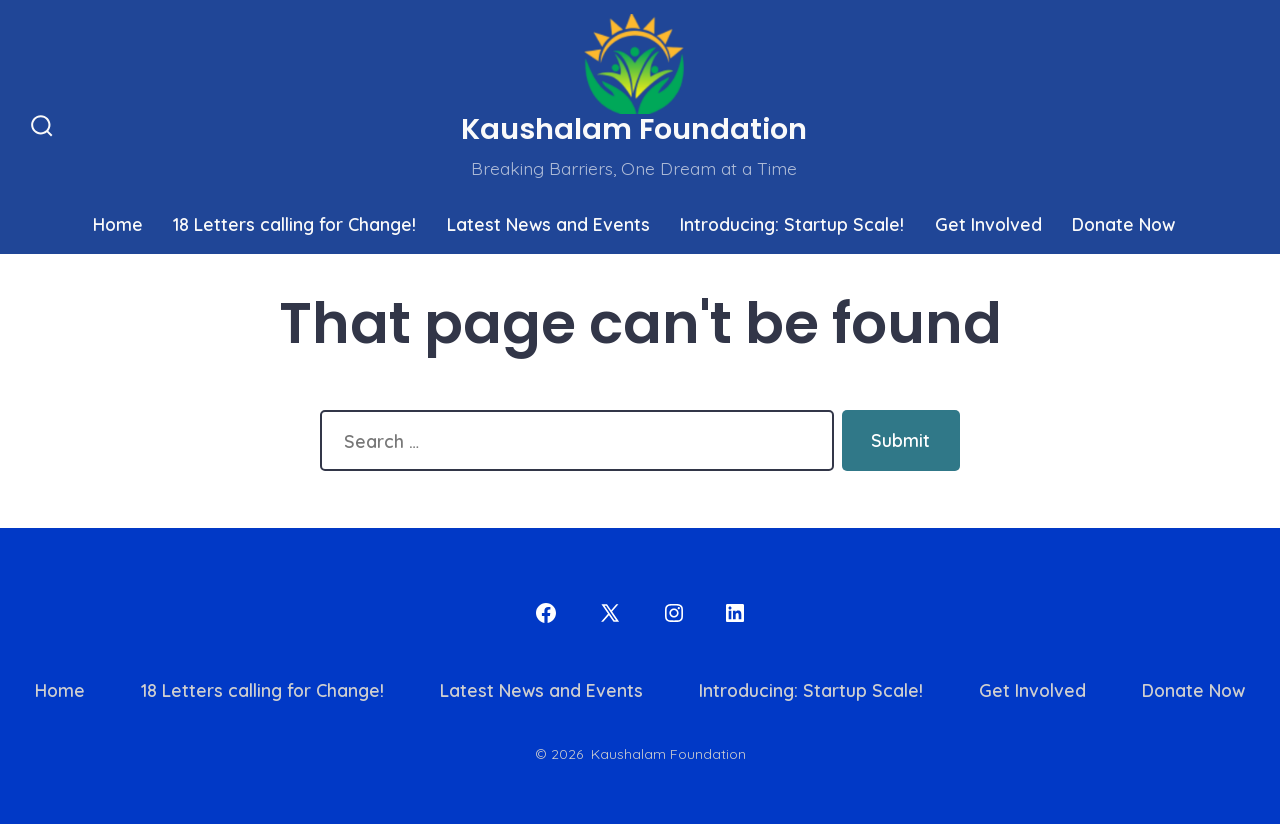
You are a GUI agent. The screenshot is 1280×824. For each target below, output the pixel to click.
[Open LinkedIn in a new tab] (735, 613)
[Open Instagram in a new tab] (674, 613)
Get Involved (988, 224)
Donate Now (1123, 224)
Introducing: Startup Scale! (792, 224)
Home (118, 224)
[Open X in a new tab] (610, 613)
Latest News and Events (548, 224)
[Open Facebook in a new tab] (546, 613)
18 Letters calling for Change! (294, 224)
